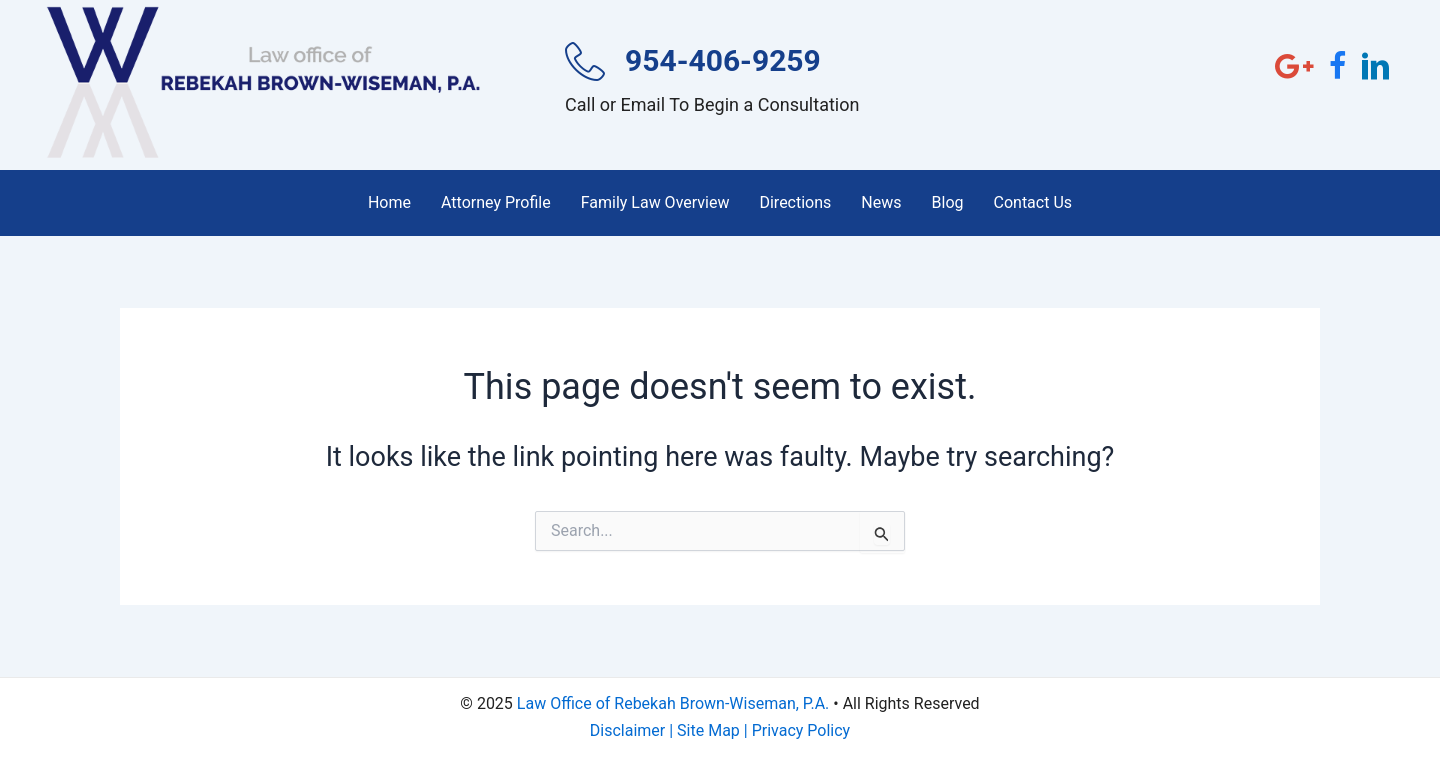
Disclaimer (627, 730)
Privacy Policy (801, 730)
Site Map (708, 730)
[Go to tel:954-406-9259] (724, 85)
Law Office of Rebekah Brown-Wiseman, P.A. (673, 703)
